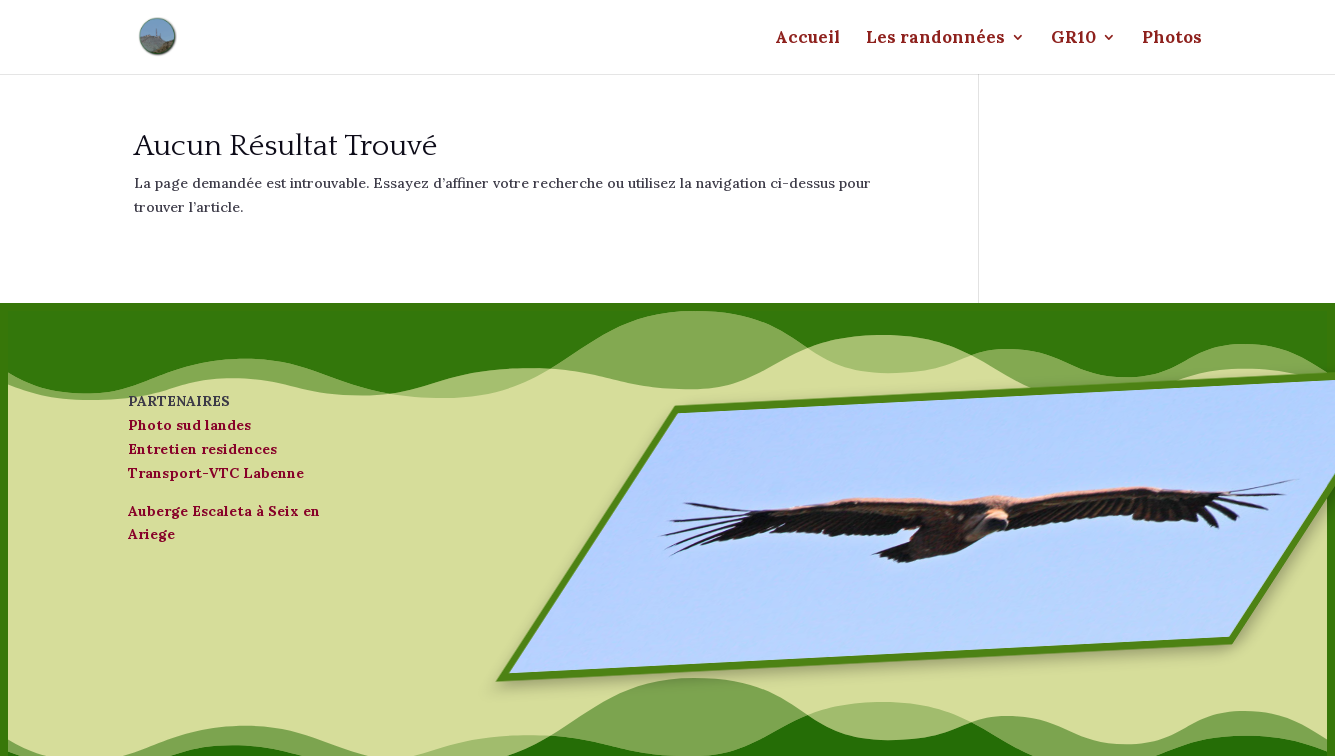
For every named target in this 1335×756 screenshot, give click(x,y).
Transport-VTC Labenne (216, 473)
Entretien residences (202, 449)
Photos (1172, 39)
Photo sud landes (189, 425)
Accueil (807, 39)
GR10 (1073, 39)
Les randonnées (935, 39)
